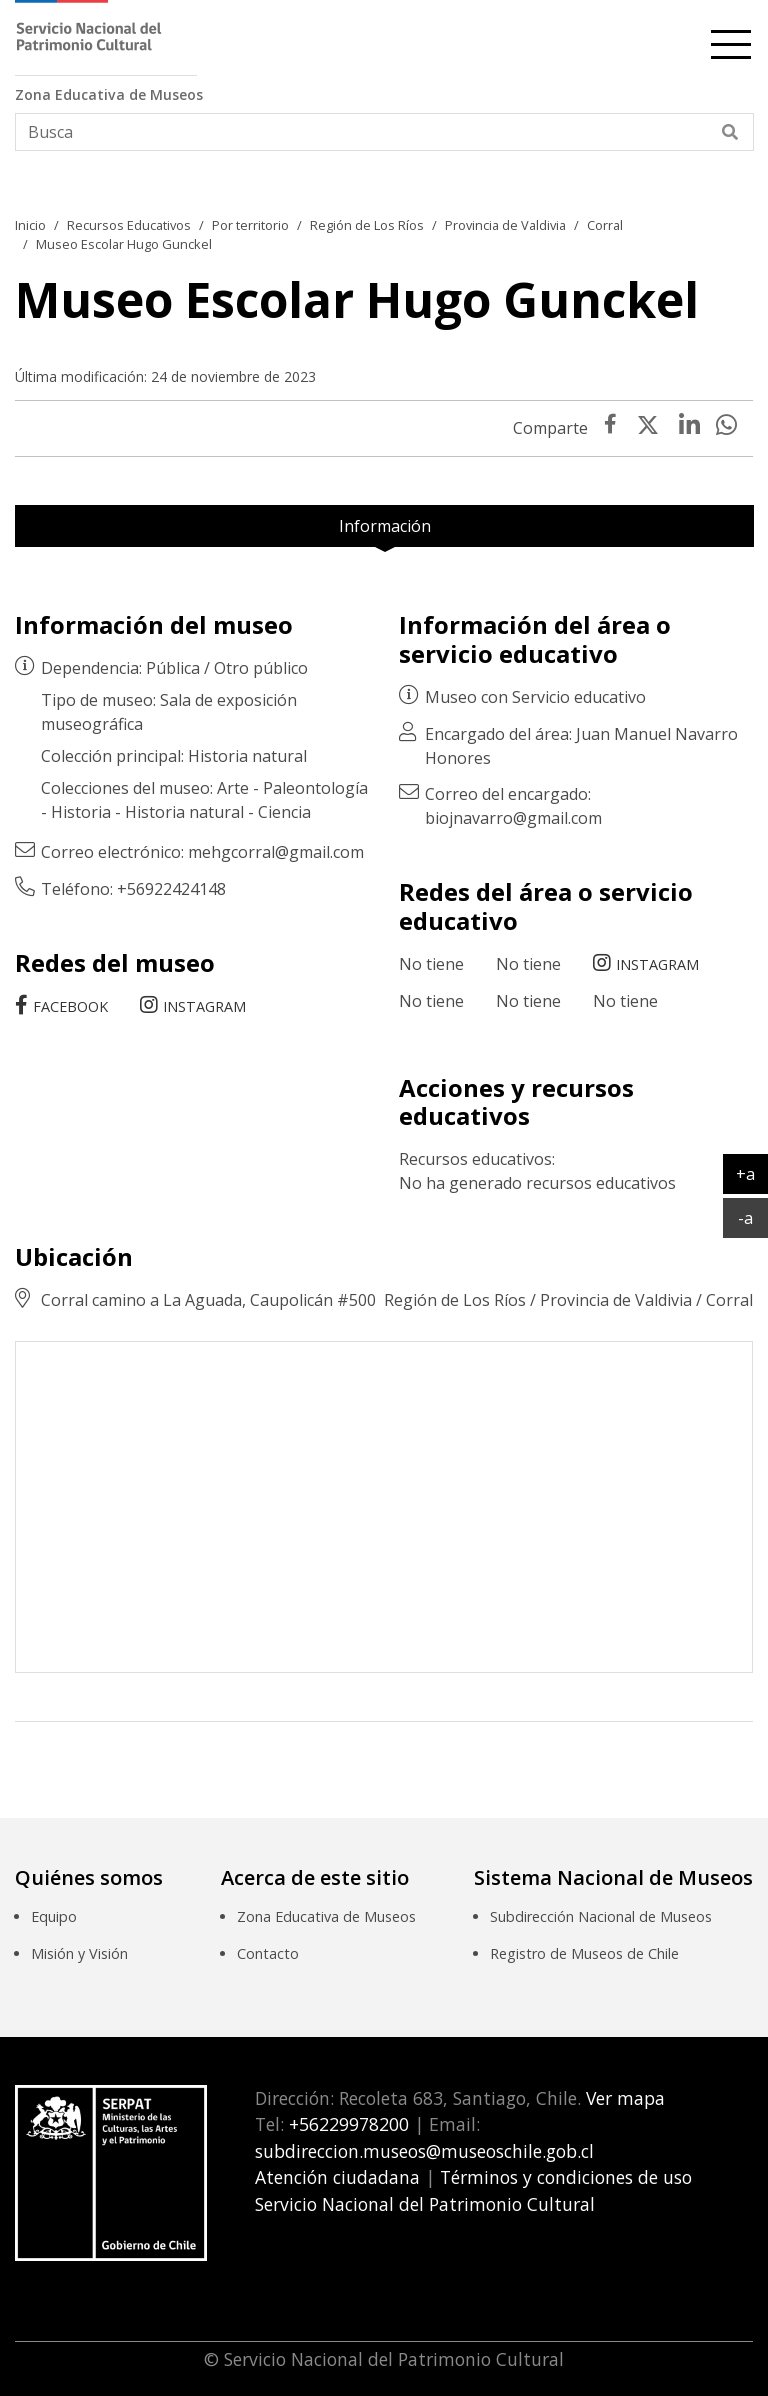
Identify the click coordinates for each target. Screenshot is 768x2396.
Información (385, 526)
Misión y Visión (79, 1953)
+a (752, 1173)
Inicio (30, 225)
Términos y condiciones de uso (566, 2177)
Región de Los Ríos (367, 225)
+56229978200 (346, 2124)
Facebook (70, 1006)
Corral (605, 225)
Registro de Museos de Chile (584, 1953)
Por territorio (250, 225)
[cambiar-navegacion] (731, 41)
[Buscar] (731, 132)
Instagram (204, 1006)
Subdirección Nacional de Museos (601, 1916)
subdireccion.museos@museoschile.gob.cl (424, 2151)
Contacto (268, 1953)
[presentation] (689, 428)
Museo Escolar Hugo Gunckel (124, 244)
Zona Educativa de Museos (326, 1916)
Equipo (54, 1916)
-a (753, 1217)
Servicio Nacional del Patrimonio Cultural (425, 2204)
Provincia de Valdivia (505, 225)
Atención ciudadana (337, 2177)
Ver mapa (623, 2098)
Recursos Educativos (129, 225)
